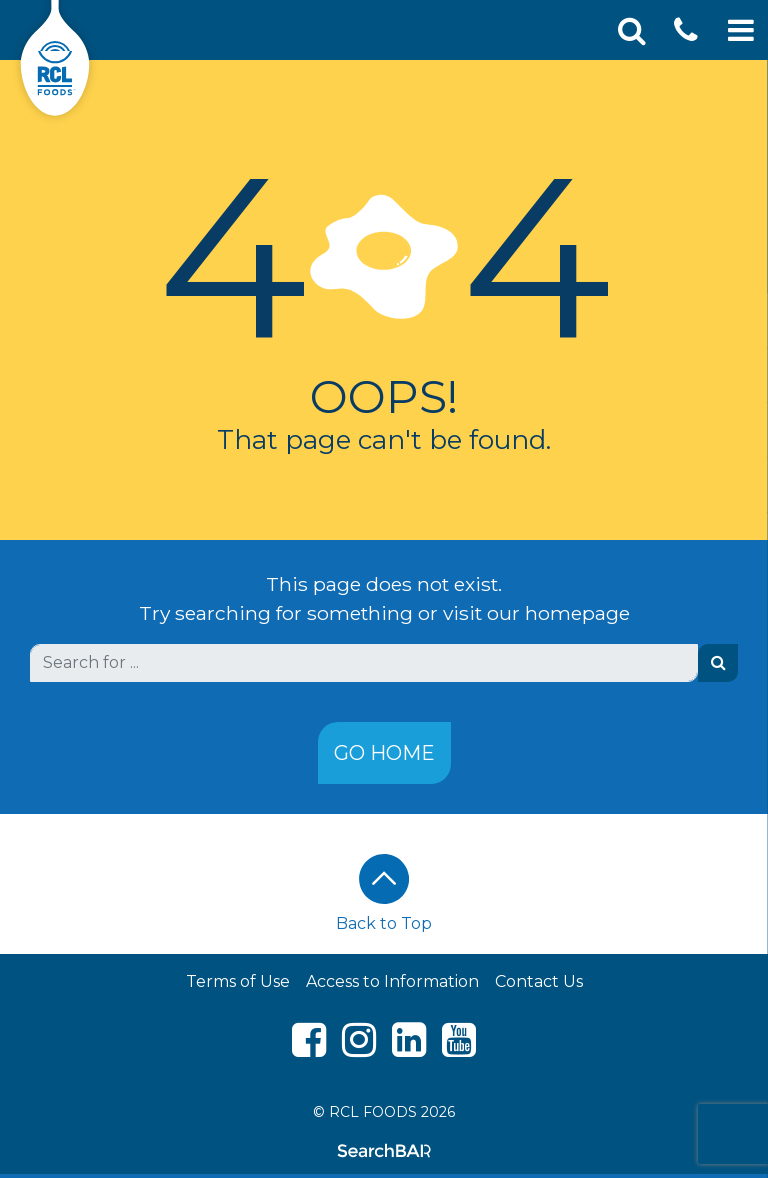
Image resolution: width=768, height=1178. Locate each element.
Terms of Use (238, 981)
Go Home (384, 753)
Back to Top (384, 893)
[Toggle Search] (632, 30)
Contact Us (539, 981)
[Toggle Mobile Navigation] (741, 30)
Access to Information (392, 981)
